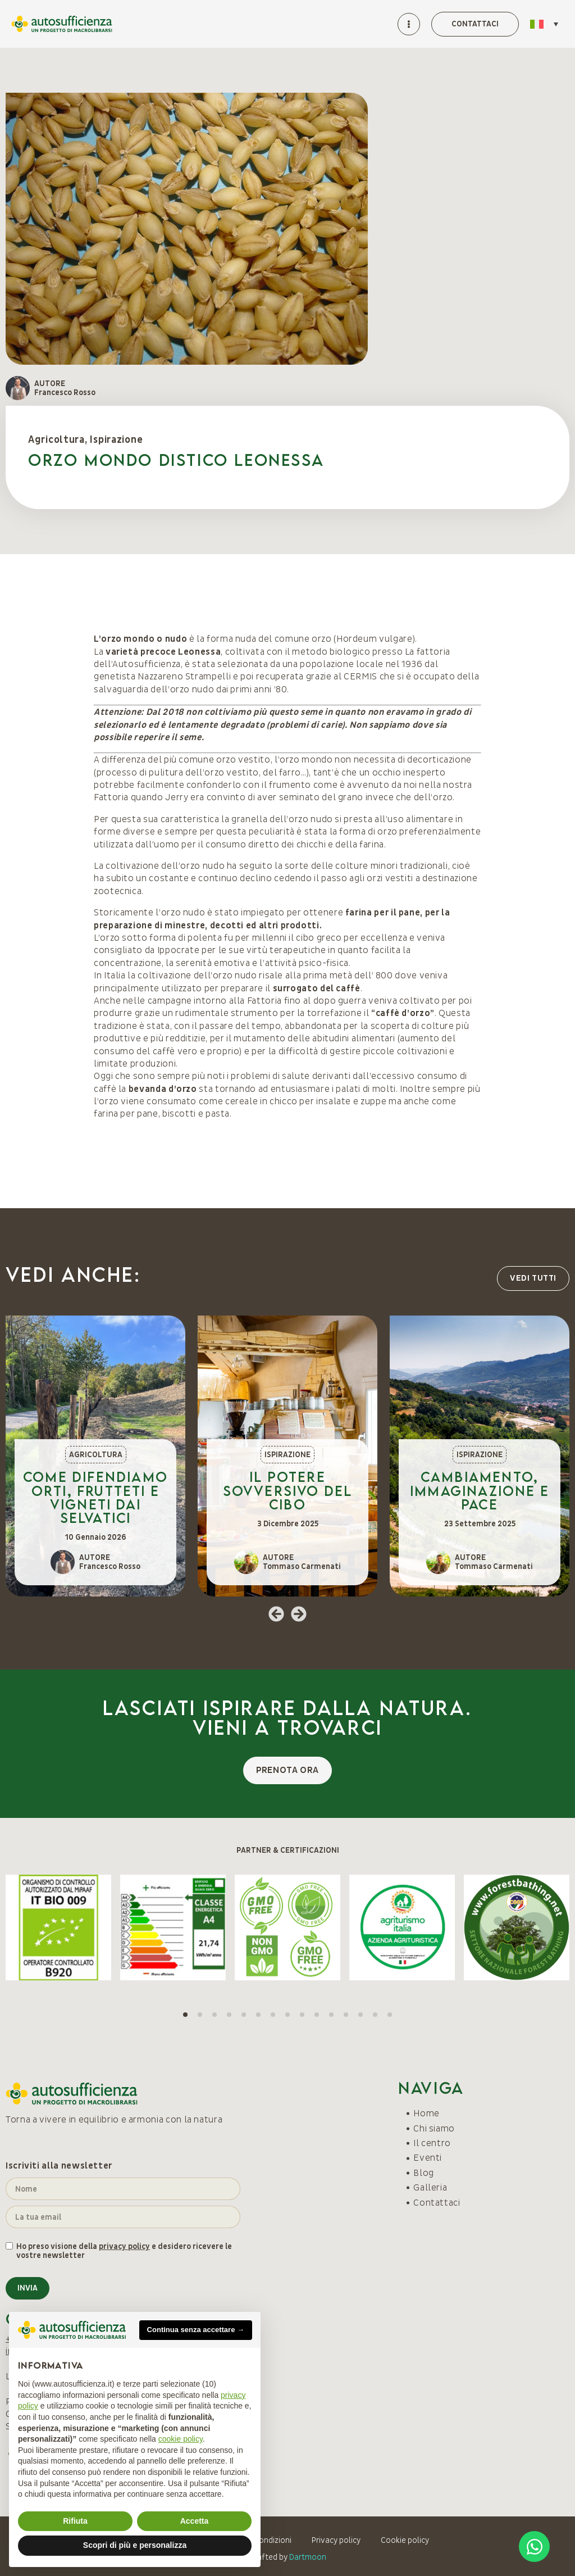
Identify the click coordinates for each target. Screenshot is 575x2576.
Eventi (427, 2158)
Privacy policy (336, 2540)
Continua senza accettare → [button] (195, 2329)
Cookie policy (405, 2540)
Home (426, 2113)
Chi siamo (434, 2128)
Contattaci (436, 2202)
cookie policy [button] (180, 2438)
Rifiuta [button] (75, 2520)
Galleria (430, 2187)
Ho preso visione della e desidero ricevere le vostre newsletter (124, 2251)
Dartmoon (307, 2557)
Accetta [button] (194, 2520)
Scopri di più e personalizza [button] (134, 2545)
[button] (276, 1614)
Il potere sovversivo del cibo (288, 1490)
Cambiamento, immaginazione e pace (479, 1490)
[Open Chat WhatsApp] (534, 2546)
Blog (423, 2173)
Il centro (432, 2143)
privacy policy (124, 2246)
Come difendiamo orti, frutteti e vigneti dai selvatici (95, 1497)
